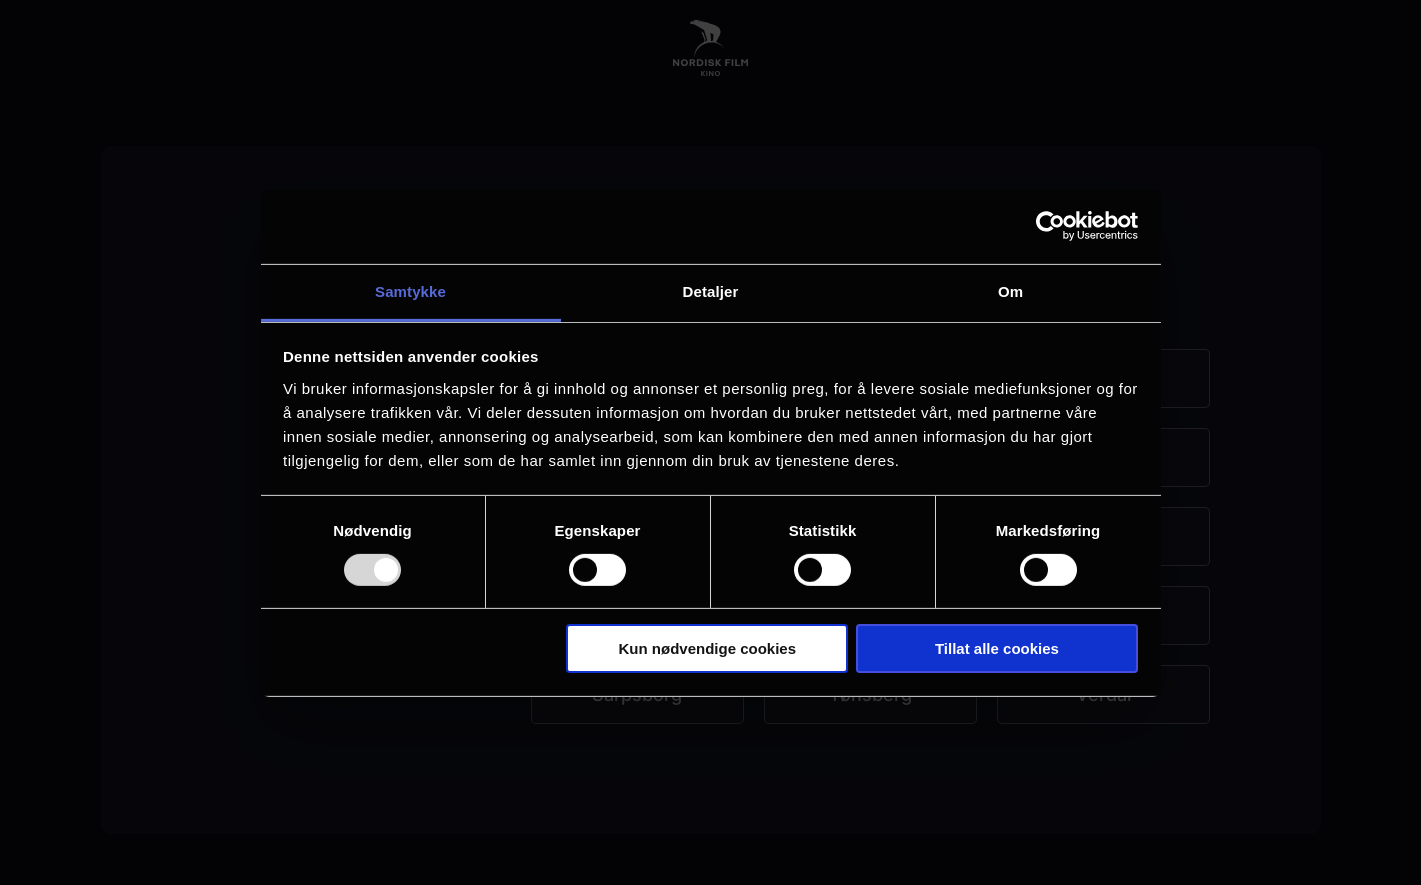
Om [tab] (1010, 290)
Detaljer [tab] (711, 290)
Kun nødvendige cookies (708, 648)
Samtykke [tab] (410, 290)
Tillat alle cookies (997, 648)
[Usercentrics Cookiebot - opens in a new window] (1050, 226)
